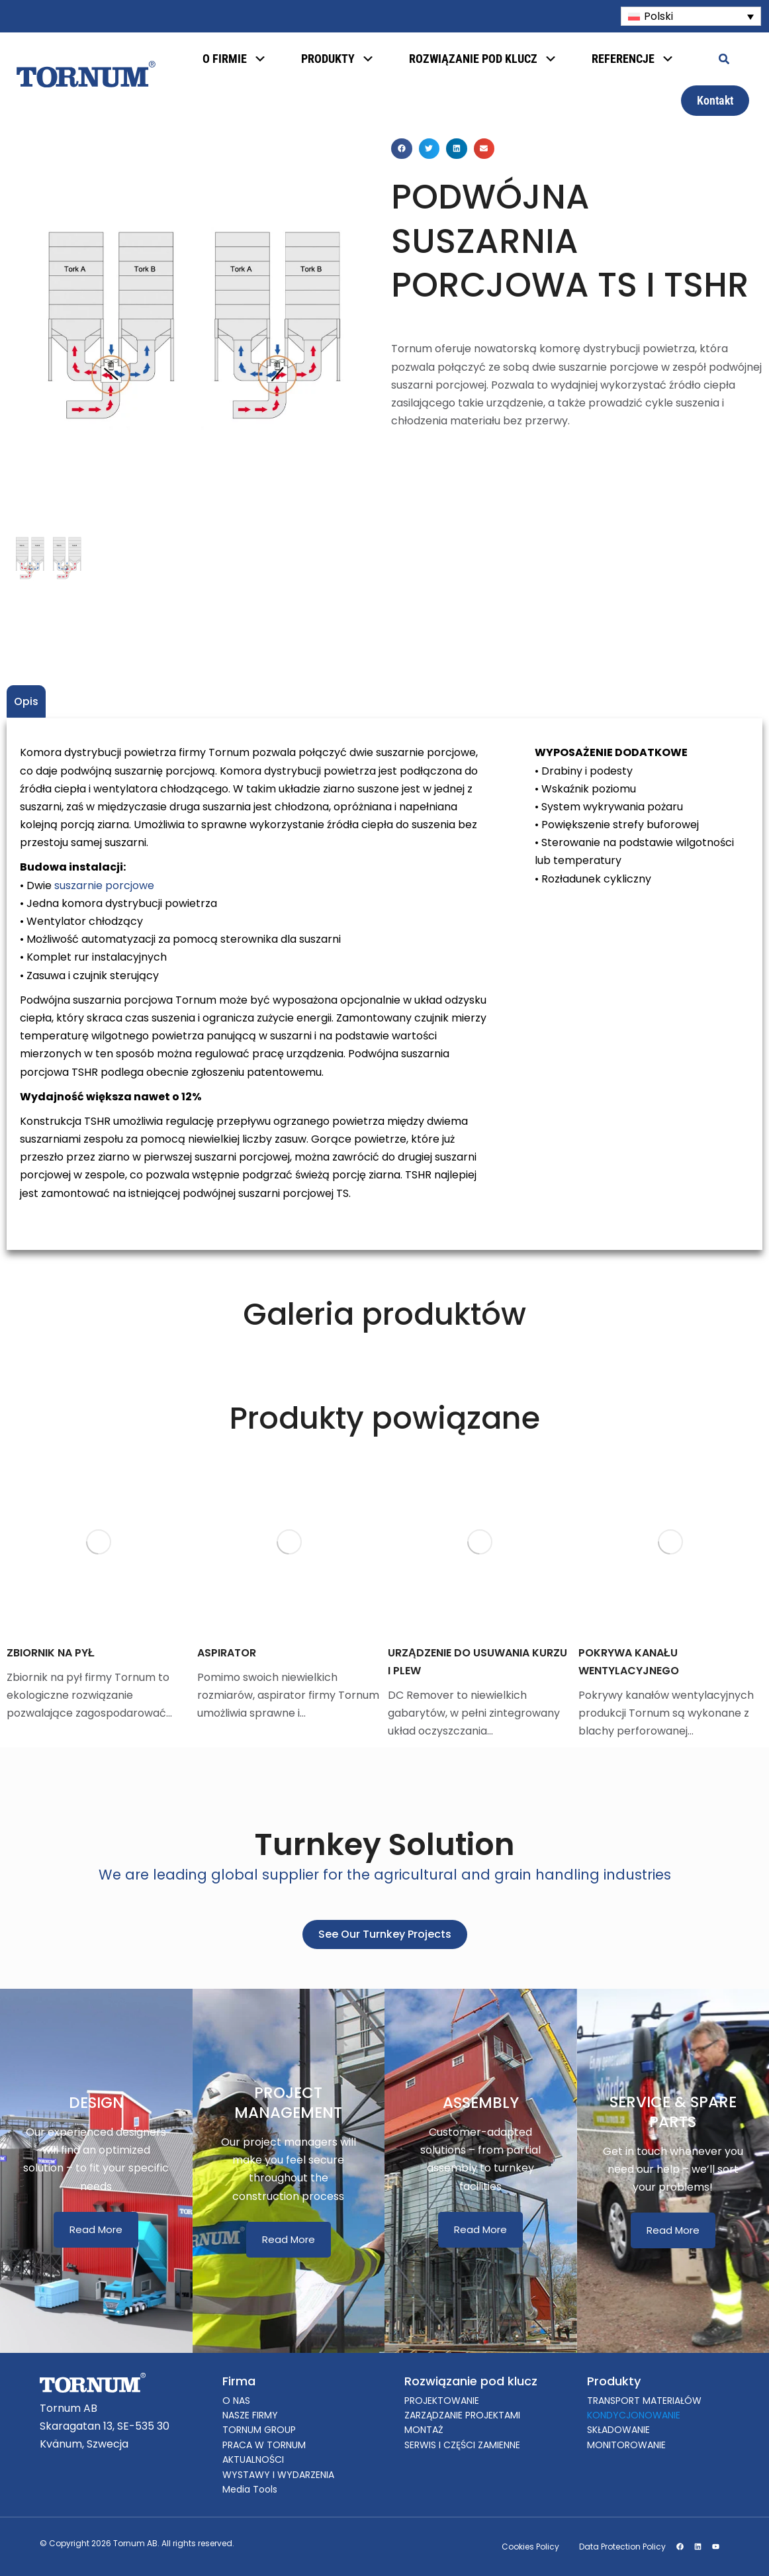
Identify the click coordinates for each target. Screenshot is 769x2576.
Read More (95, 2229)
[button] (401, 149)
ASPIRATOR (226, 1652)
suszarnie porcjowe (104, 885)
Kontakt (715, 100)
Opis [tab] (26, 701)
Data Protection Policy (622, 2546)
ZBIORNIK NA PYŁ (51, 1652)
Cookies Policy (530, 2546)
